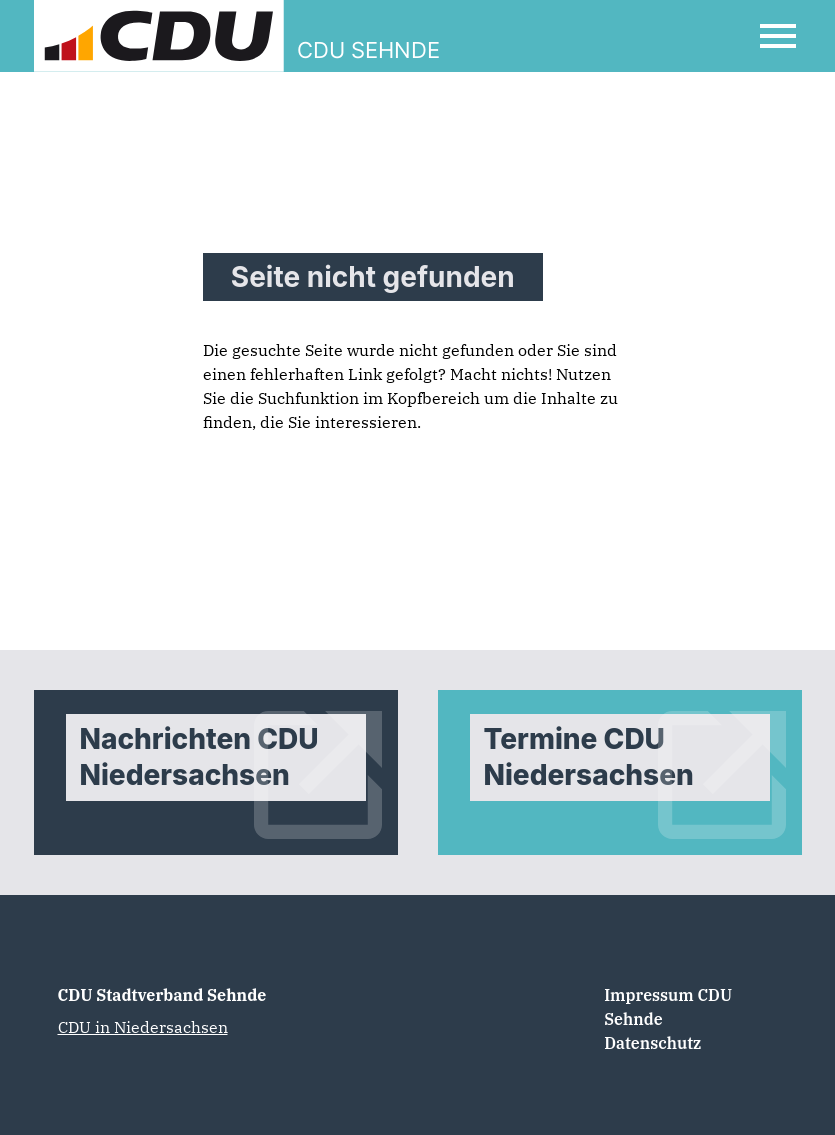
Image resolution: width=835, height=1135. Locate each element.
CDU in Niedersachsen (143, 1027)
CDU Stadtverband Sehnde (162, 995)
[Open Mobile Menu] (778, 36)
